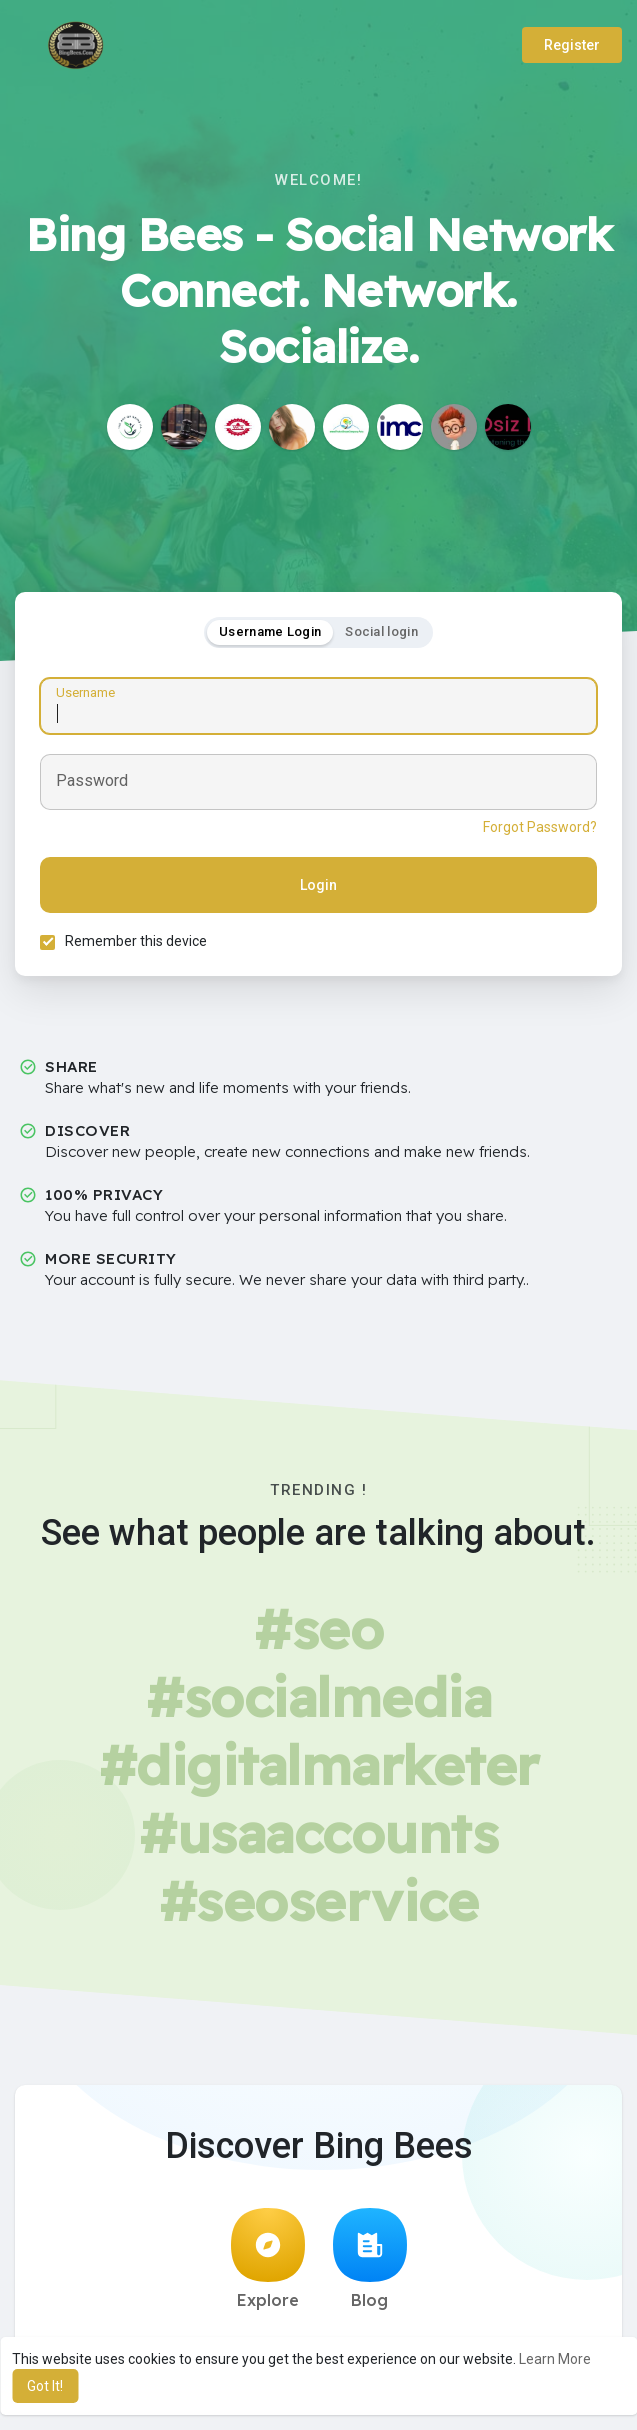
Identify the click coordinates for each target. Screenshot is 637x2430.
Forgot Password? (540, 827)
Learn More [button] (555, 2359)
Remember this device (136, 941)
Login (318, 885)
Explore (268, 2259)
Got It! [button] (45, 2386)
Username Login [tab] (270, 631)
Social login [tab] (381, 631)
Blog (370, 2259)
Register (572, 45)
